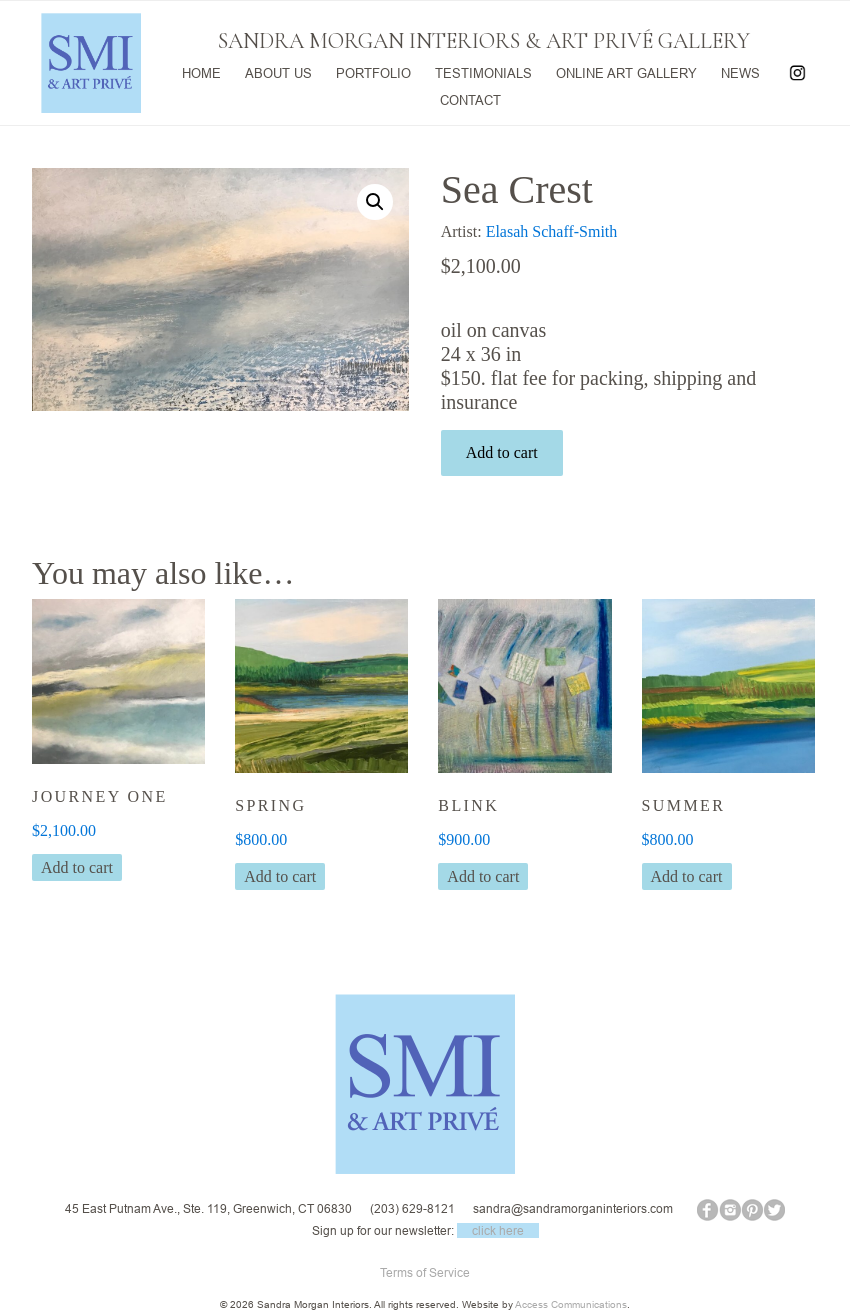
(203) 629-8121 (412, 1208)
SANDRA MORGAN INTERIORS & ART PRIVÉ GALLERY (484, 41)
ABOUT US (277, 71)
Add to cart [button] (77, 867)
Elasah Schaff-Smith (552, 231)
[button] (375, 202)
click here (498, 1230)
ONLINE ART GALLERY (625, 71)
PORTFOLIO (372, 71)
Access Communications (571, 1304)
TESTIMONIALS (482, 71)
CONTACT (470, 97)
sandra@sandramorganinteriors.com (573, 1208)
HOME (200, 71)
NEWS (739, 71)
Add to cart (502, 452)
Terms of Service (425, 1272)
